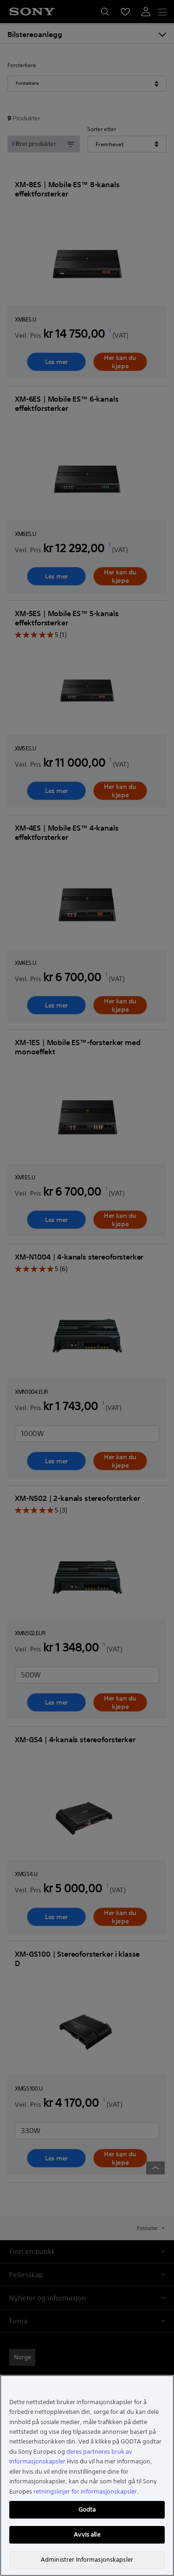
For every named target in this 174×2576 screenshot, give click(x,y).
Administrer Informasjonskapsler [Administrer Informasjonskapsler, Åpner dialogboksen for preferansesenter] (87, 2559)
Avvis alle (87, 2534)
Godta (87, 2509)
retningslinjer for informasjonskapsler (85, 2491)
